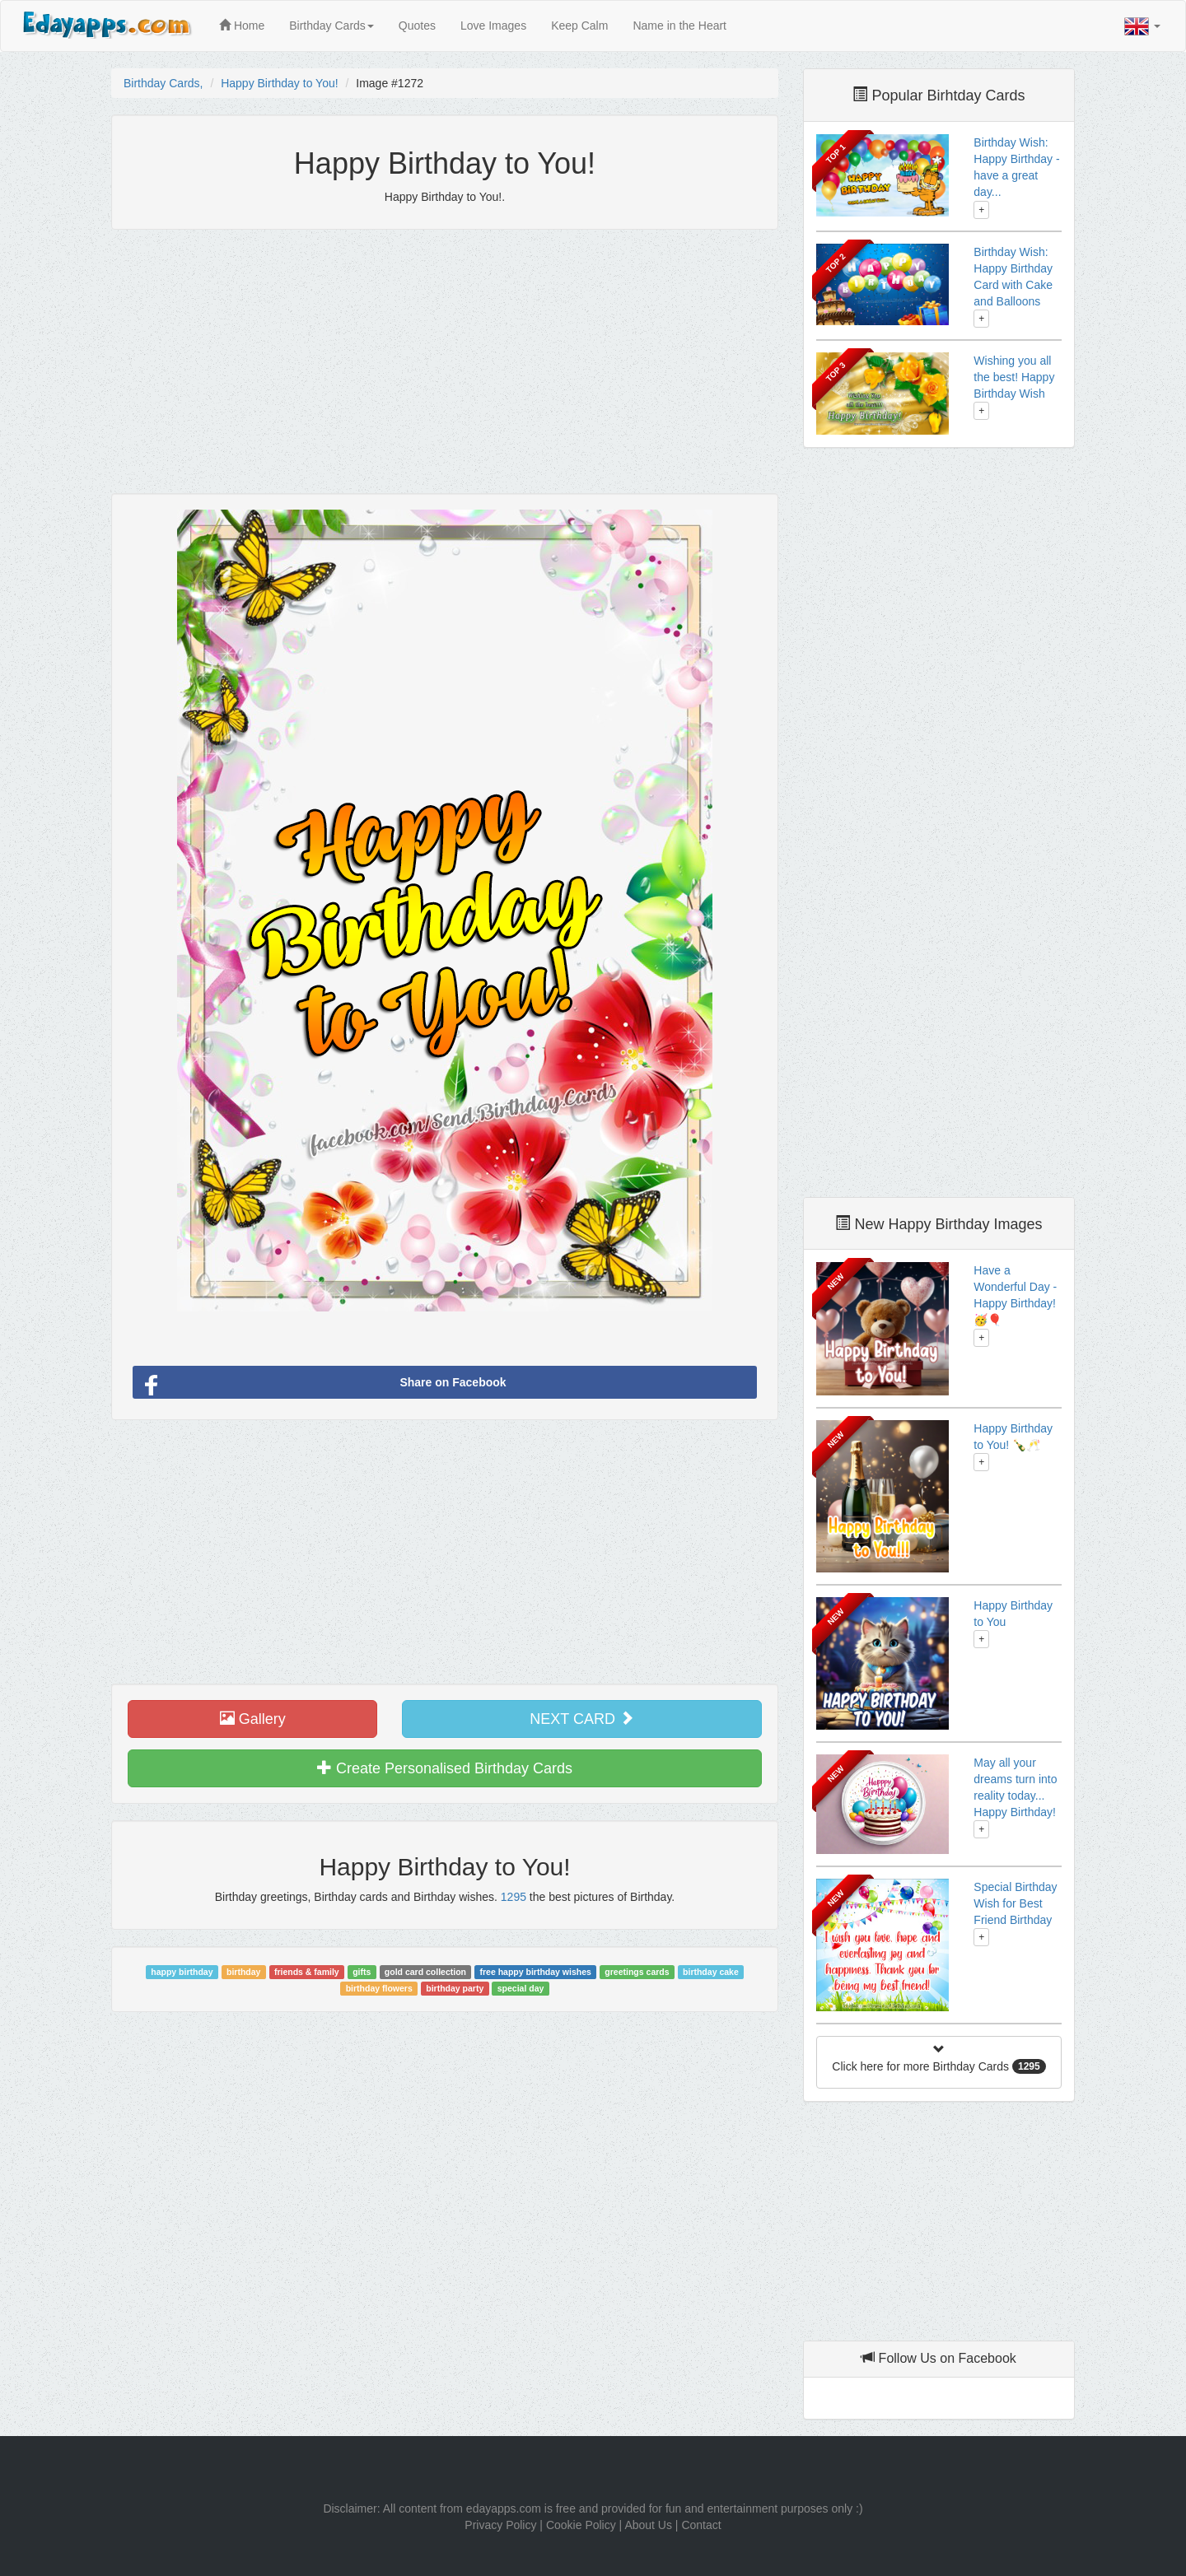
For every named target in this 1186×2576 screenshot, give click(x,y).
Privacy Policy (500, 2525)
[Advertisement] (444, 361)
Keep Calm (579, 25)
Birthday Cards (331, 25)
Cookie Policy (581, 2525)
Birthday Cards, (163, 83)
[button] (1142, 26)
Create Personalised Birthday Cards (444, 1768)
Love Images (493, 25)
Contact (701, 2525)
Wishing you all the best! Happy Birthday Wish (1014, 377)
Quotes (417, 25)
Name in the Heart (679, 25)
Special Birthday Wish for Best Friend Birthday (1015, 1903)
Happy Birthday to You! (279, 83)
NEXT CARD (582, 1718)
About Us (648, 2525)
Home (241, 25)
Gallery (253, 1718)
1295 (513, 1896)
